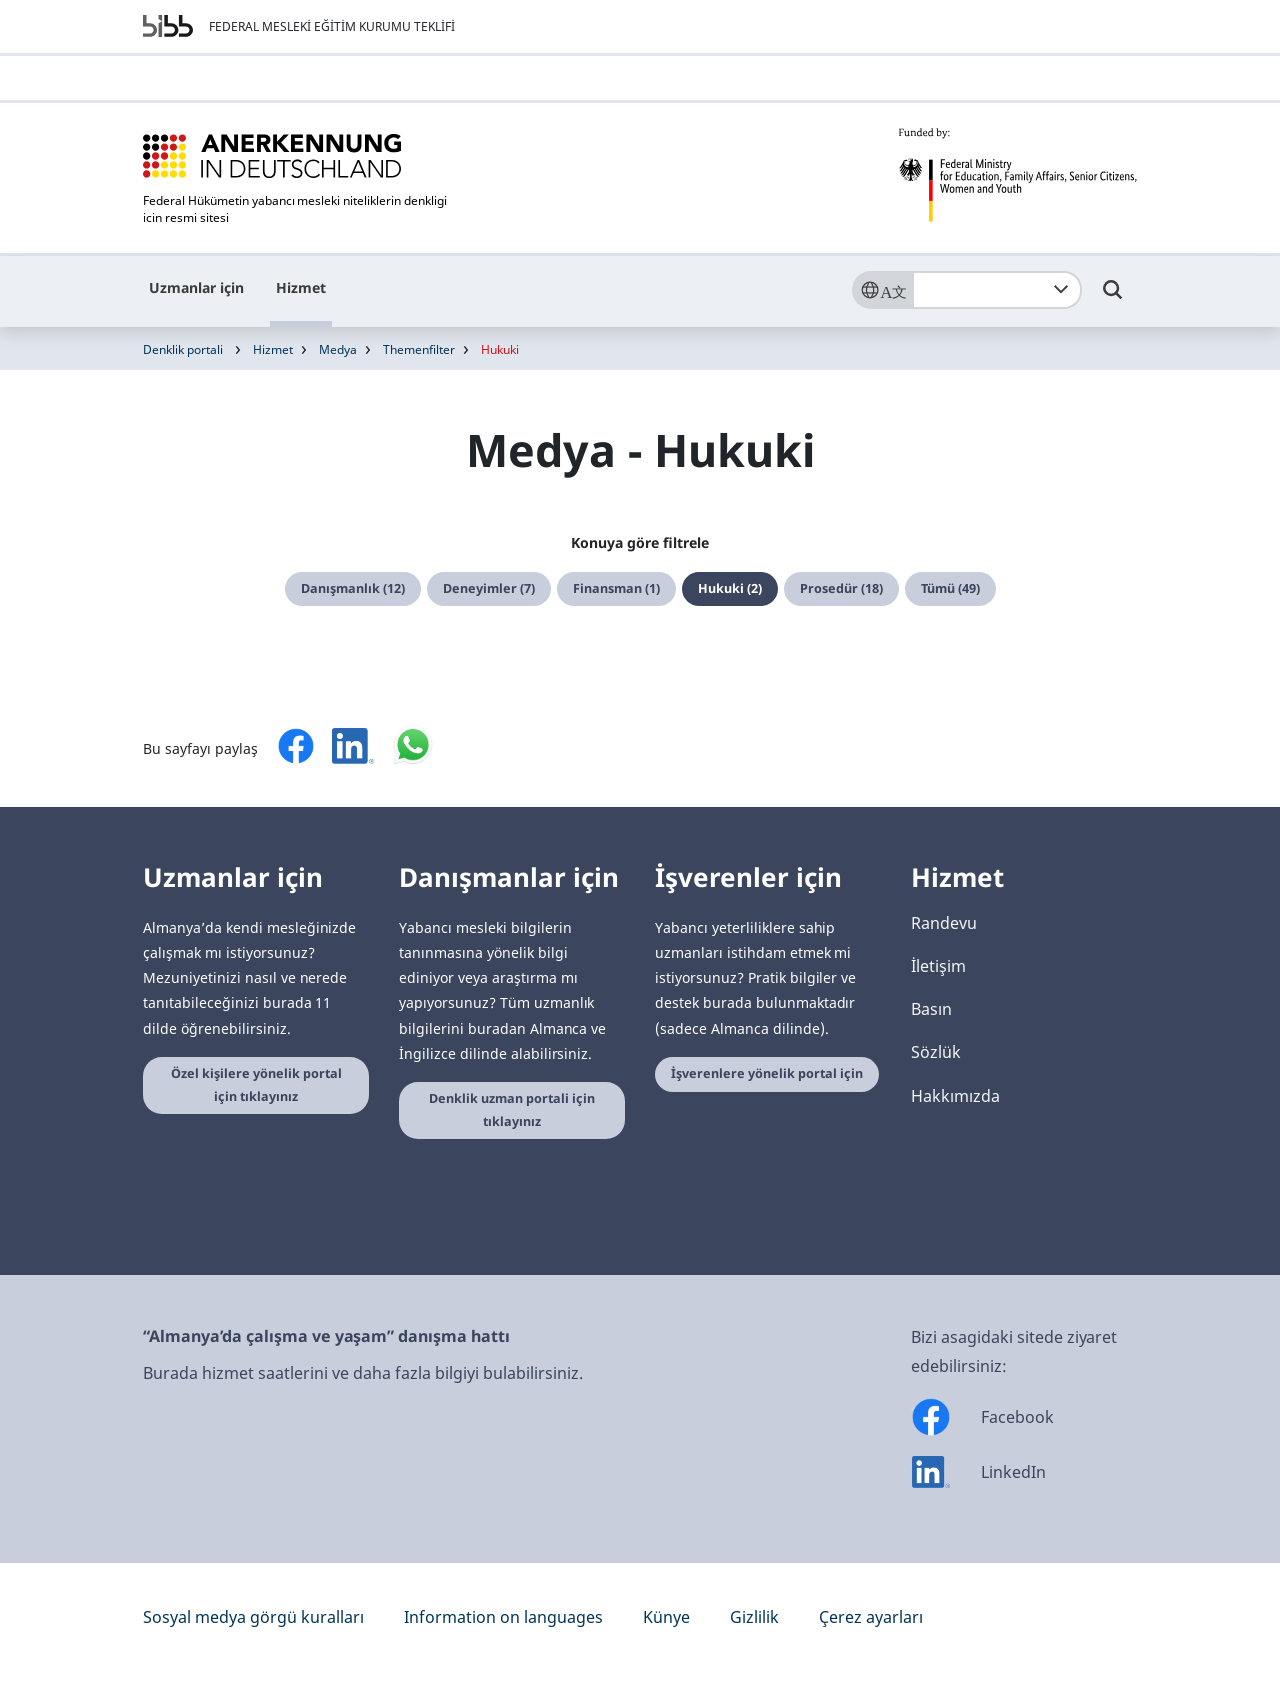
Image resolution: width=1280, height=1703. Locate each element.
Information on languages (503, 1617)
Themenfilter (419, 349)
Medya (338, 349)
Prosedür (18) (841, 588)
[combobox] (997, 290)
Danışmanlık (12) (353, 588)
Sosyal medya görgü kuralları (253, 1617)
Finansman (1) (616, 588)
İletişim (938, 966)
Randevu (944, 923)
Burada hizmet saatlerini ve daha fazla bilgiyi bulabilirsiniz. (363, 1373)
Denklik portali (183, 349)
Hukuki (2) (730, 588)
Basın (931, 1009)
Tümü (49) (950, 588)
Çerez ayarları (871, 1617)
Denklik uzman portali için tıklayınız (512, 1110)
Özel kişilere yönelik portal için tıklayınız (256, 1085)
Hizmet (301, 287)
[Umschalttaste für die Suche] (1113, 299)
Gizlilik (754, 1617)
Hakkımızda (955, 1096)
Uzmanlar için (196, 287)
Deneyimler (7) (489, 588)
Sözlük (936, 1052)
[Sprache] (882, 290)
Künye (666, 1617)
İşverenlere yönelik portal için (767, 1073)
